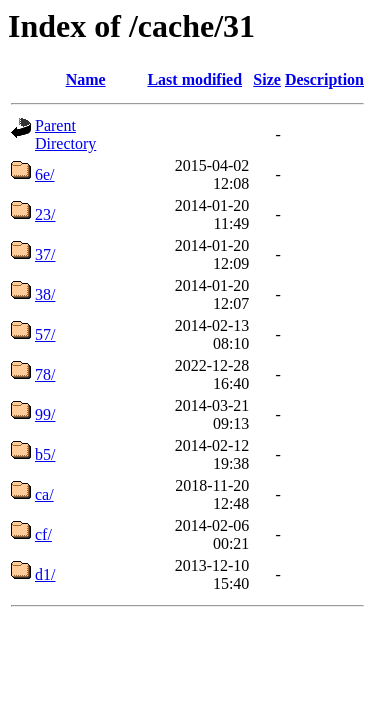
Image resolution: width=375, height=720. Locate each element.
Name (86, 79)
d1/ (45, 574)
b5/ (45, 454)
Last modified (194, 79)
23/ (45, 214)
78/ (45, 374)
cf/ (43, 534)
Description (324, 79)
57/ (45, 334)
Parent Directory (65, 134)
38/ (45, 294)
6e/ (45, 174)
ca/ (44, 494)
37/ (45, 254)
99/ (45, 414)
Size (267, 79)
